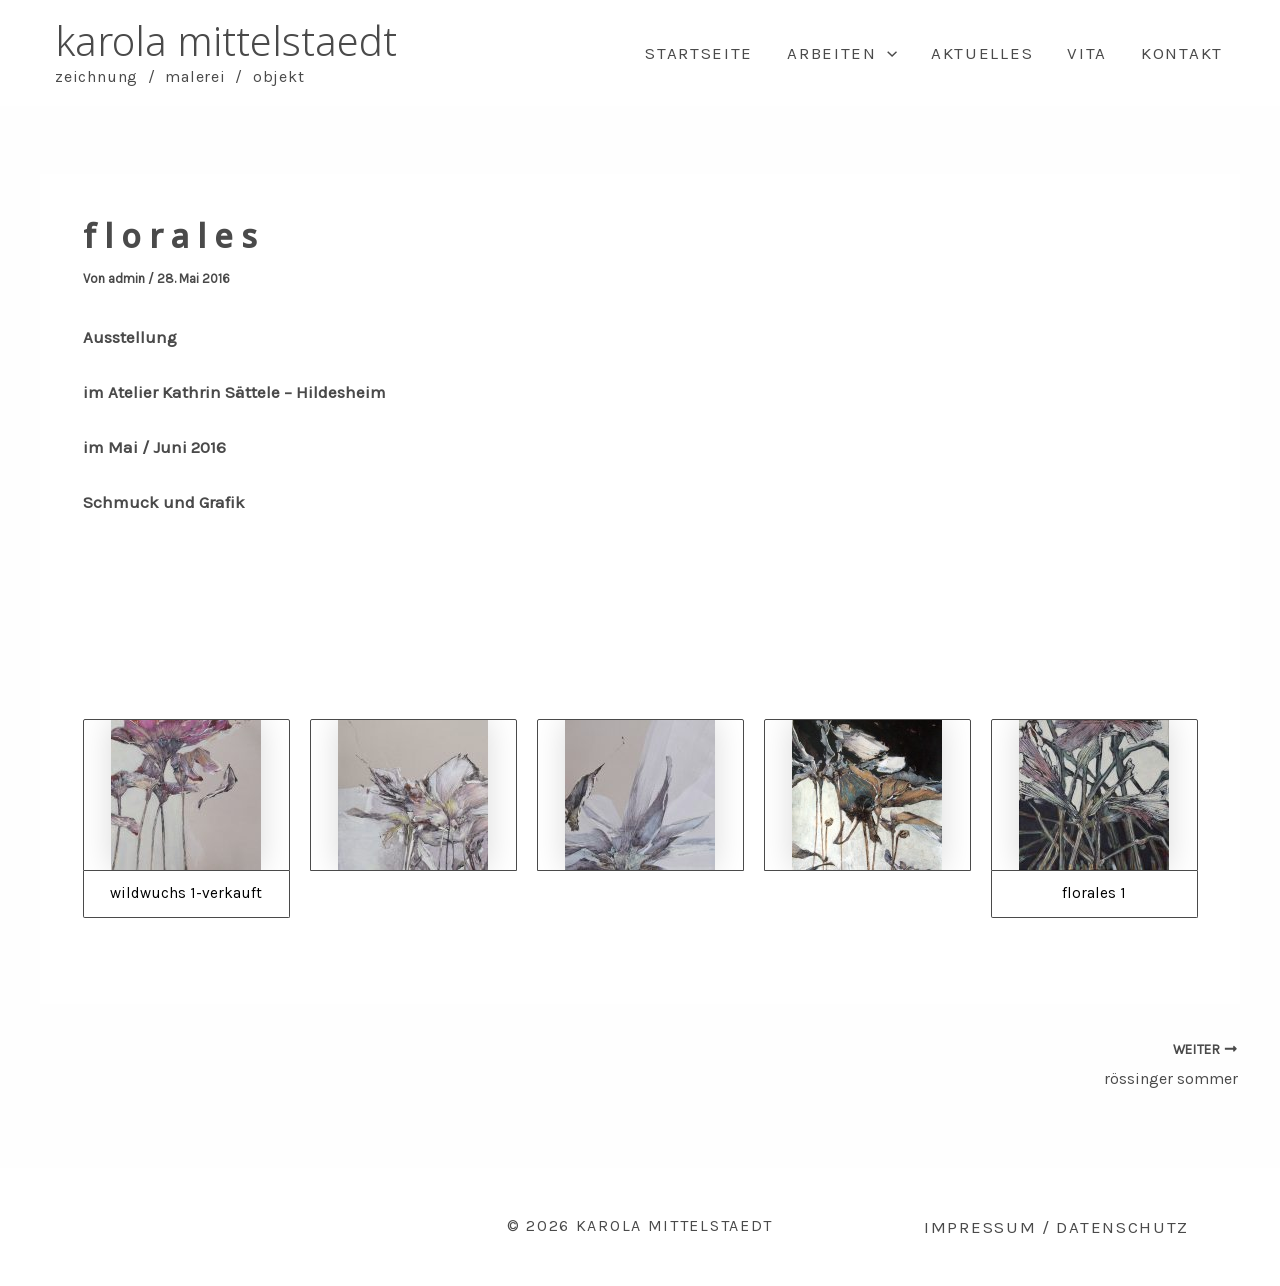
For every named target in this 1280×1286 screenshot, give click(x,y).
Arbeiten (842, 53)
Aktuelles (982, 53)
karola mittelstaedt (226, 40)
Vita (1087, 53)
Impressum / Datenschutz (1056, 1227)
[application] (887, 53)
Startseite (699, 53)
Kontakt (1182, 53)
